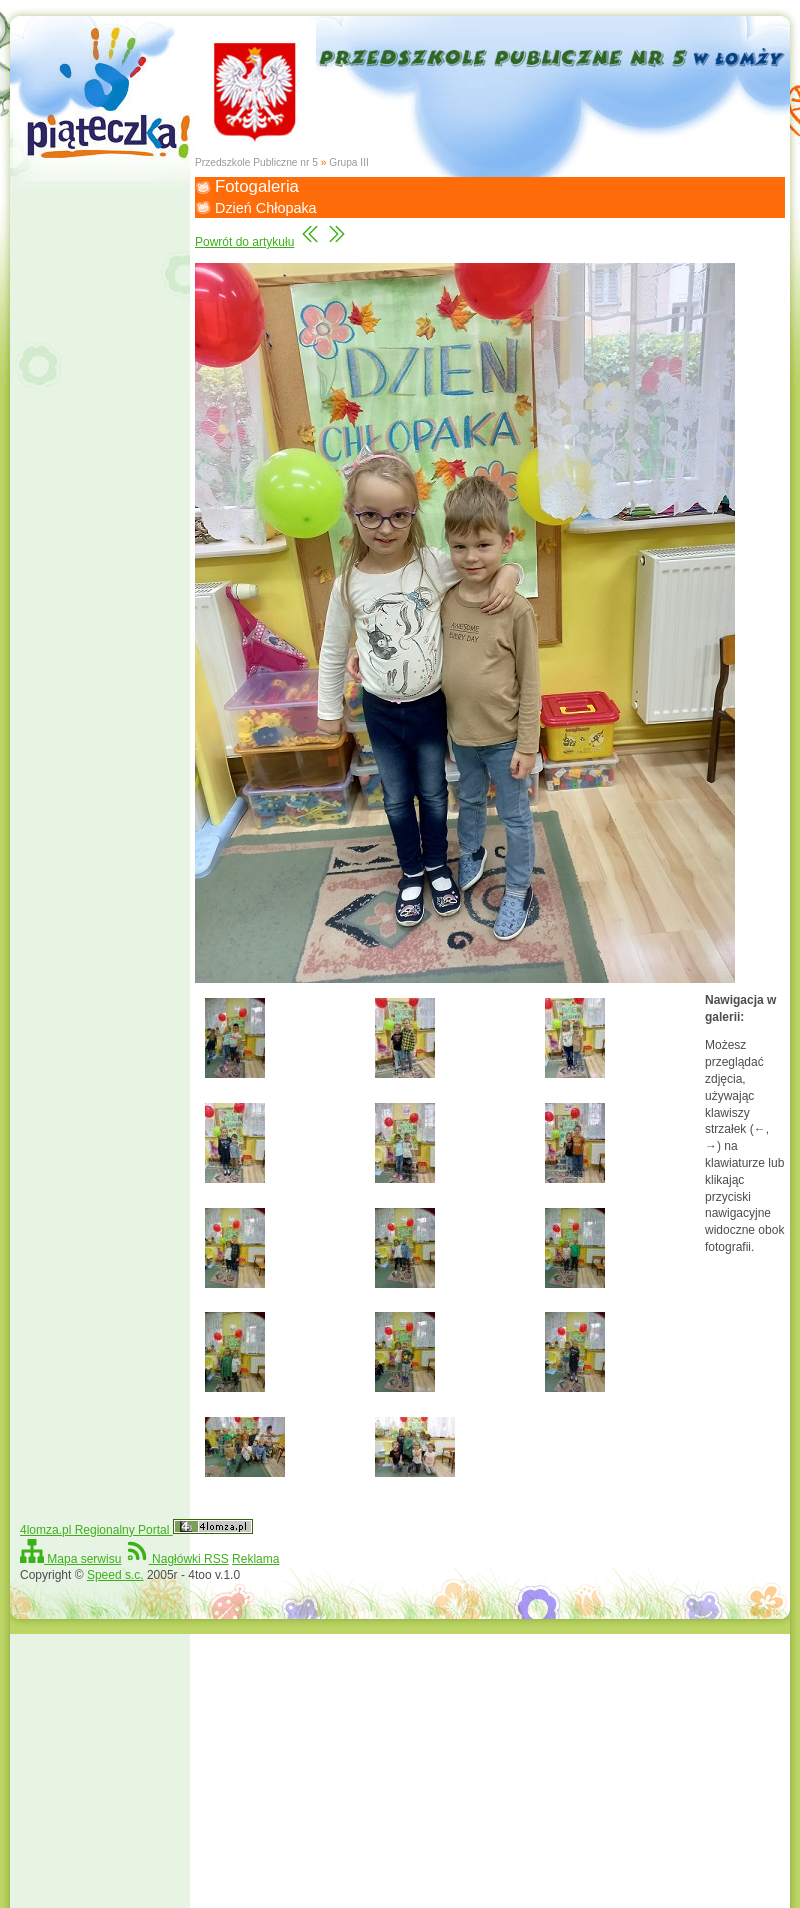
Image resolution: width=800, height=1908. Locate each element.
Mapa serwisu (70, 1559)
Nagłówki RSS (177, 1559)
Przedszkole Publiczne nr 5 (256, 162)
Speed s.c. (115, 1575)
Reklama (255, 1559)
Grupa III (349, 162)
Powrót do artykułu (244, 242)
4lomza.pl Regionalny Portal (136, 1530)
